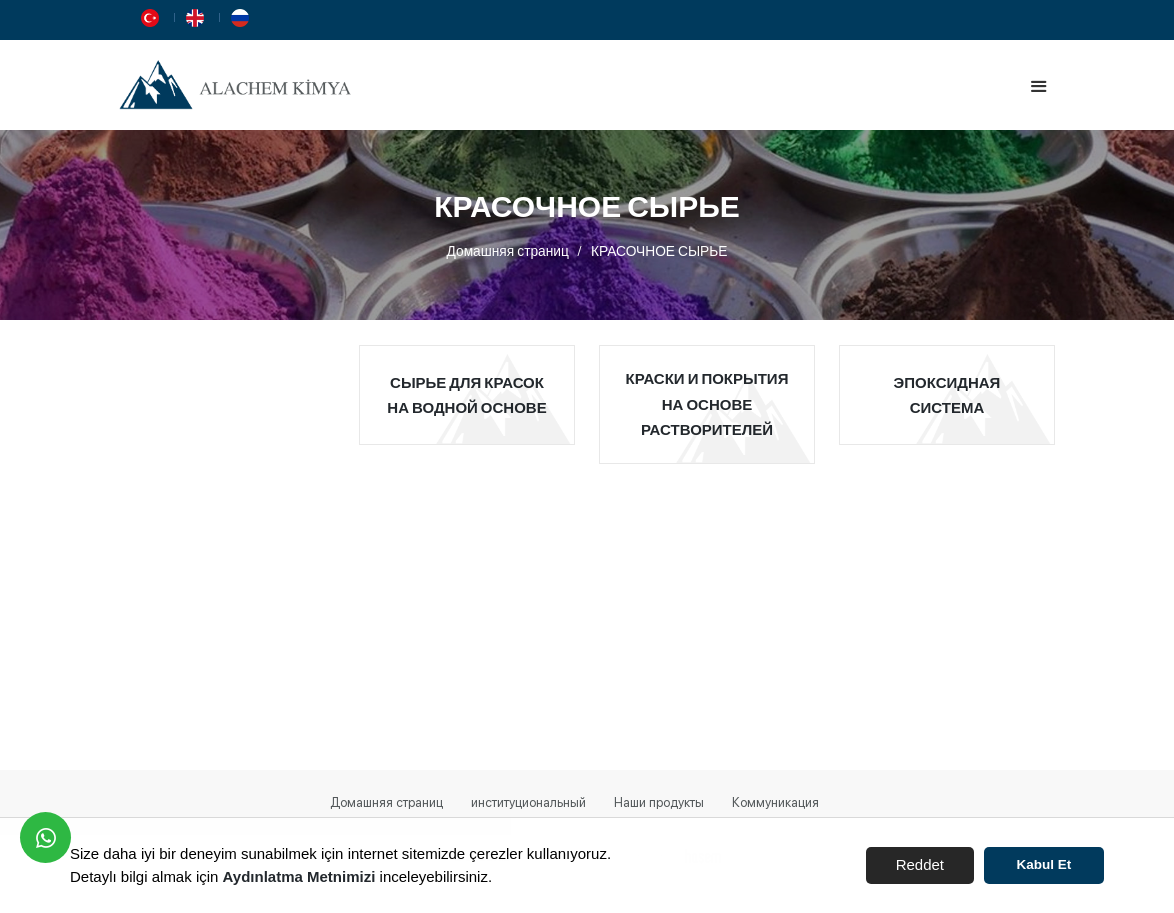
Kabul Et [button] (1044, 864)
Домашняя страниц (508, 250)
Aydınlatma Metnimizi (299, 876)
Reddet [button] (920, 864)
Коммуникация (775, 802)
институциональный (528, 802)
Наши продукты (659, 802)
